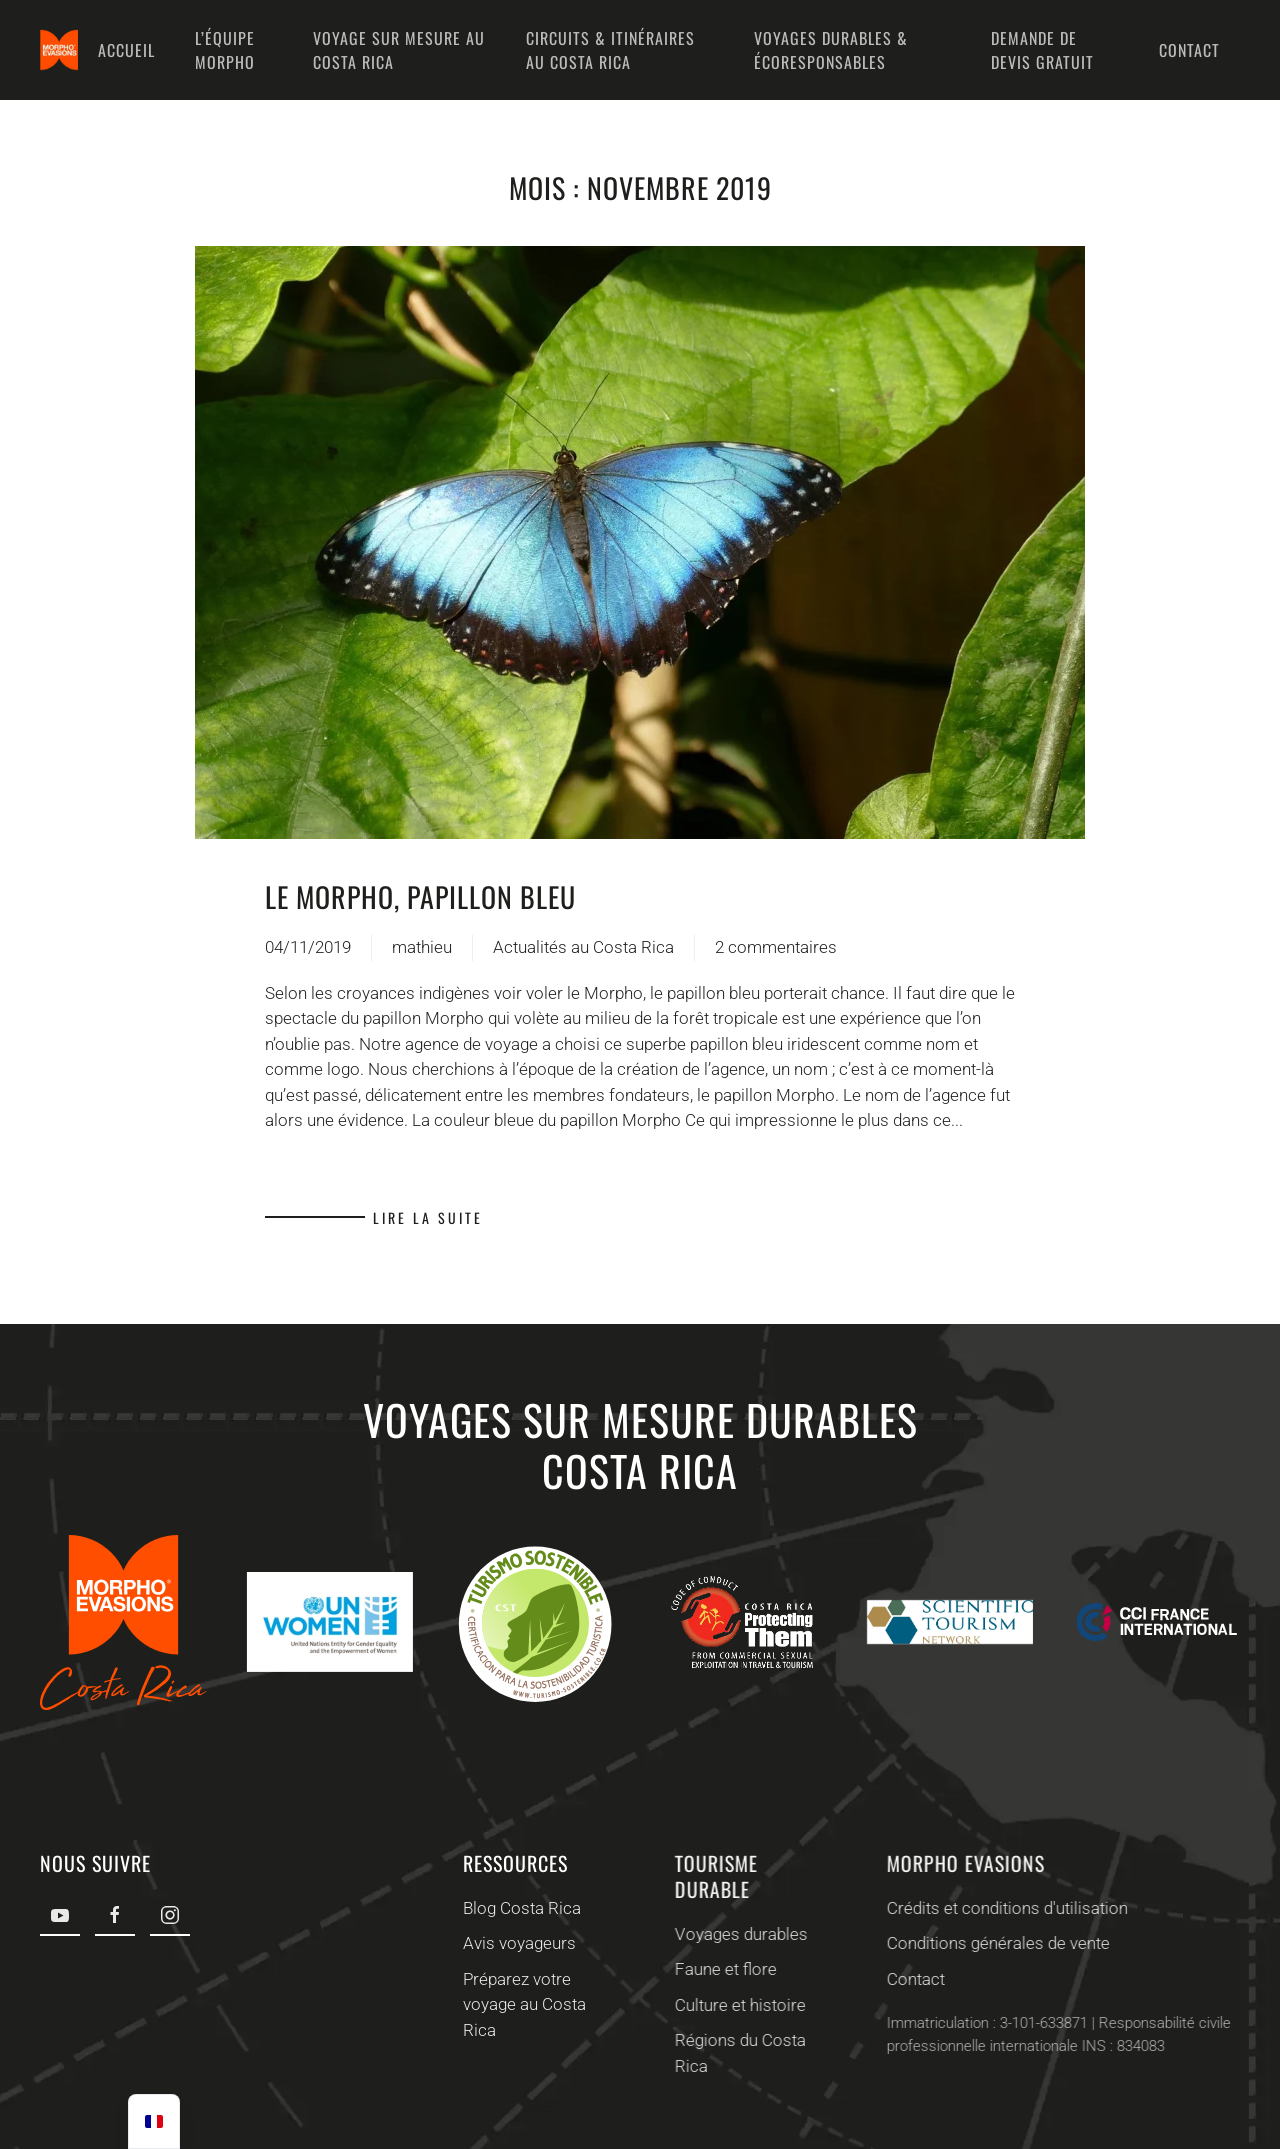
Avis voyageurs (516, 1943)
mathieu (422, 947)
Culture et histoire (734, 2005)
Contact (1189, 50)
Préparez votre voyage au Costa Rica (521, 2004)
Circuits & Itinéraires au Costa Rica (610, 50)
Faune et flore (720, 1969)
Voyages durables (735, 1934)
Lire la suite (428, 1217)
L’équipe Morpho (225, 50)
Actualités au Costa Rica (583, 947)
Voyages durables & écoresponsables (831, 50)
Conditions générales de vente (992, 1943)
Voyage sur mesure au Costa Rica (399, 50)
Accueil (126, 50)
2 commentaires (776, 949)
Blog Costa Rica (519, 1908)
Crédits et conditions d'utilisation (1001, 1908)
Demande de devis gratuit (1042, 50)
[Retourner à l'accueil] (59, 50)
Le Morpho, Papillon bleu (420, 896)
